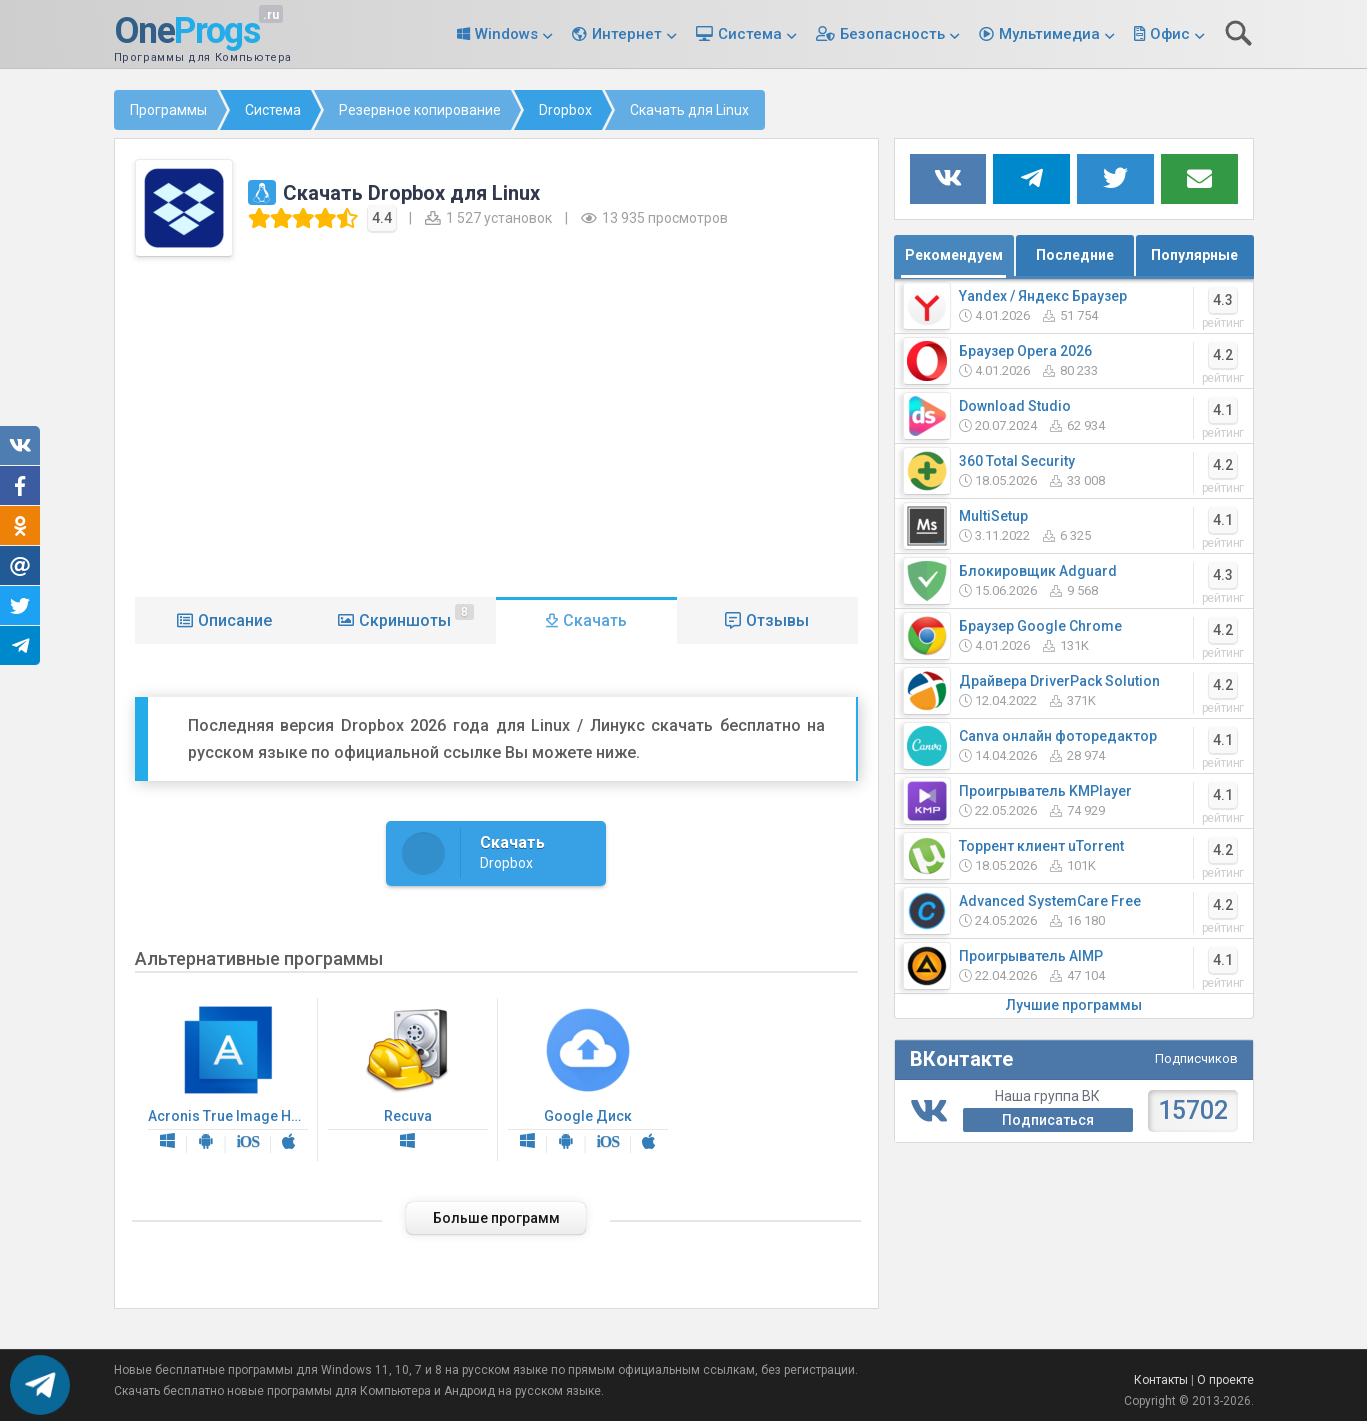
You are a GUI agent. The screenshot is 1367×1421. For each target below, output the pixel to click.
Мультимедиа (1049, 34)
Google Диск (588, 1080)
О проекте (1225, 1380)
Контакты (1161, 1380)
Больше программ (496, 1218)
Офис (1170, 34)
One (187, 32)
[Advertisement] (496, 422)
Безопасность (892, 34)
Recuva (408, 1080)
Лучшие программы (1074, 1005)
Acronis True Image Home (233, 1080)
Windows (506, 34)
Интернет (627, 34)
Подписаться (1048, 1120)
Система (750, 34)
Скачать (595, 620)
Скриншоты (416, 617)
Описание (235, 620)
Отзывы (777, 620)
